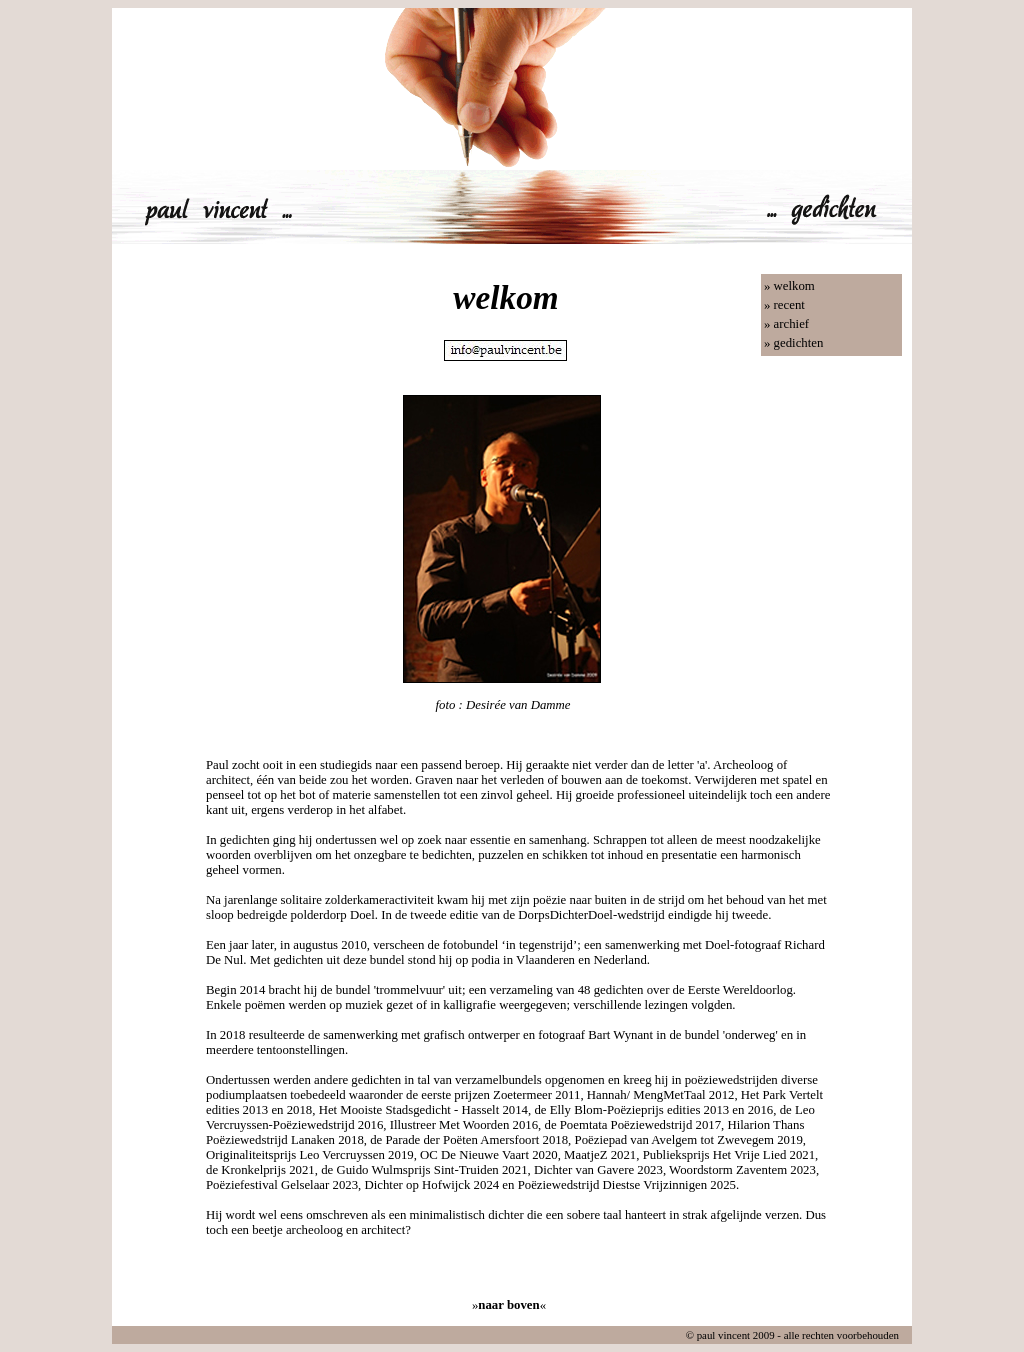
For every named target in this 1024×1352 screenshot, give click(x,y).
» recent (784, 305)
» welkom (789, 286)
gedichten (799, 343)
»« (509, 1305)
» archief (786, 324)
